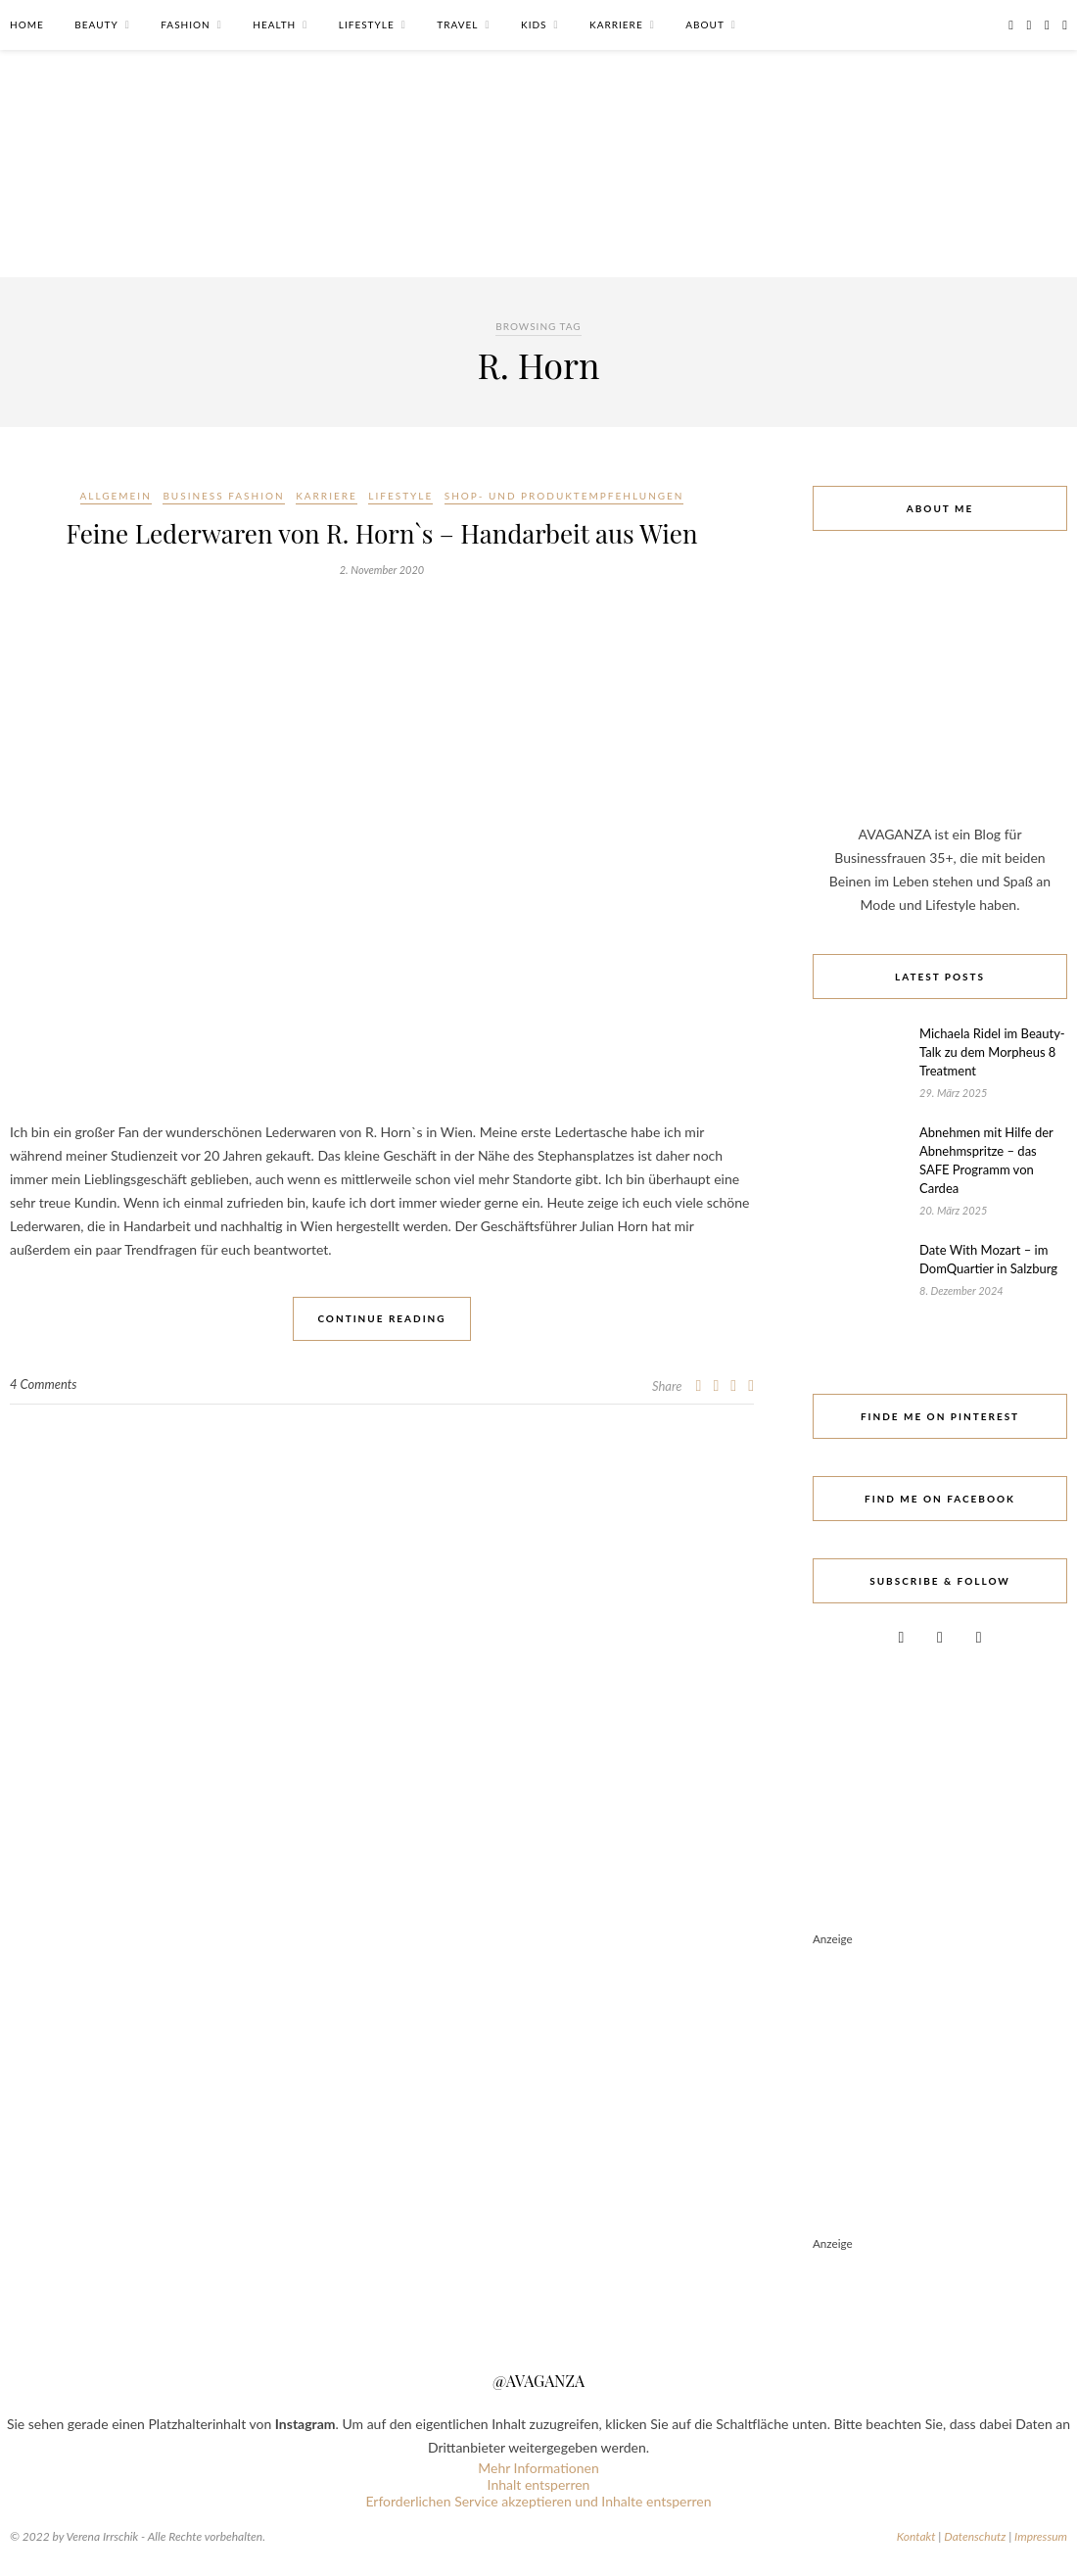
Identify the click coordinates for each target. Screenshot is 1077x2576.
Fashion (185, 24)
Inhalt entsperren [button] (539, 2484)
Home (27, 24)
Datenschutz (975, 2536)
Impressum (1040, 2536)
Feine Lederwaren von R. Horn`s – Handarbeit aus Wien (382, 533)
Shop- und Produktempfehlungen (564, 495)
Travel (457, 24)
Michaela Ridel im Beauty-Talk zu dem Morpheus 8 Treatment (992, 1052)
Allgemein (116, 495)
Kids (533, 24)
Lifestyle (367, 24)
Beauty (95, 24)
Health (274, 24)
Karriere (616, 24)
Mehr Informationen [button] (538, 2467)
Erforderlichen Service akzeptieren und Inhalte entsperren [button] (538, 2501)
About (705, 24)
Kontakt (916, 2536)
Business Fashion (223, 495)
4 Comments (43, 1384)
